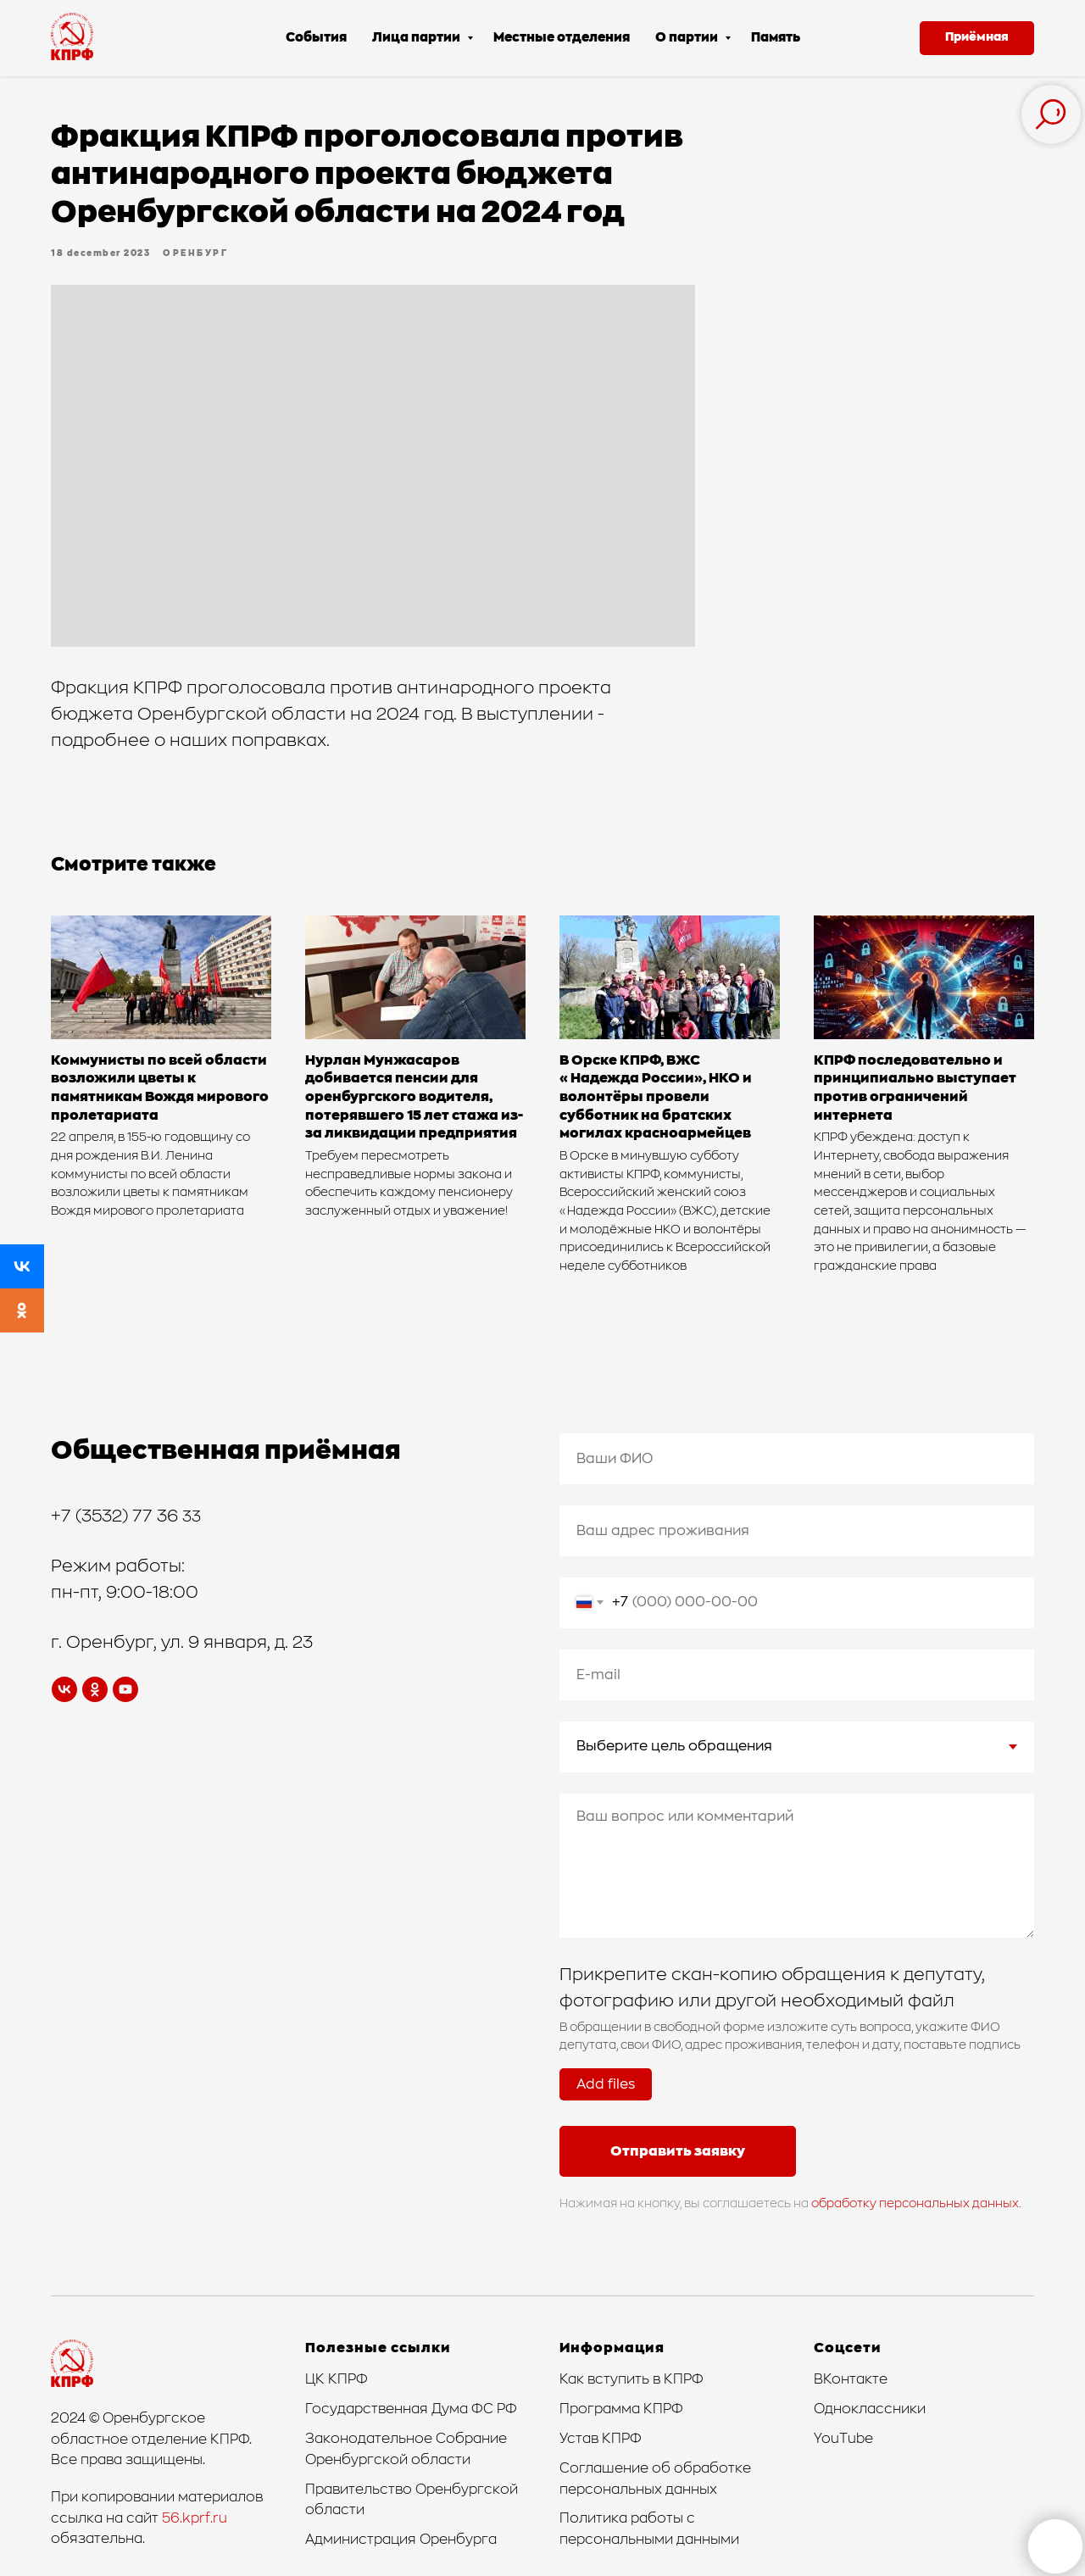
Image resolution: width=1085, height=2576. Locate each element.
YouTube (843, 2438)
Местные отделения (561, 37)
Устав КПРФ (600, 2438)
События (316, 37)
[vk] (64, 1689)
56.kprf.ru (194, 2518)
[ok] (95, 1689)
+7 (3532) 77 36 (116, 1516)
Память (775, 37)
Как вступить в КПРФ (631, 2379)
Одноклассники (870, 2409)
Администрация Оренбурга (401, 2539)
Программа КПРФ (621, 2409)
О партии (688, 37)
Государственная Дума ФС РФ (411, 2409)
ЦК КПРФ (336, 2379)
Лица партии (417, 37)
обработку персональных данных (915, 2204)
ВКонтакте (850, 2379)
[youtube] (125, 1689)
